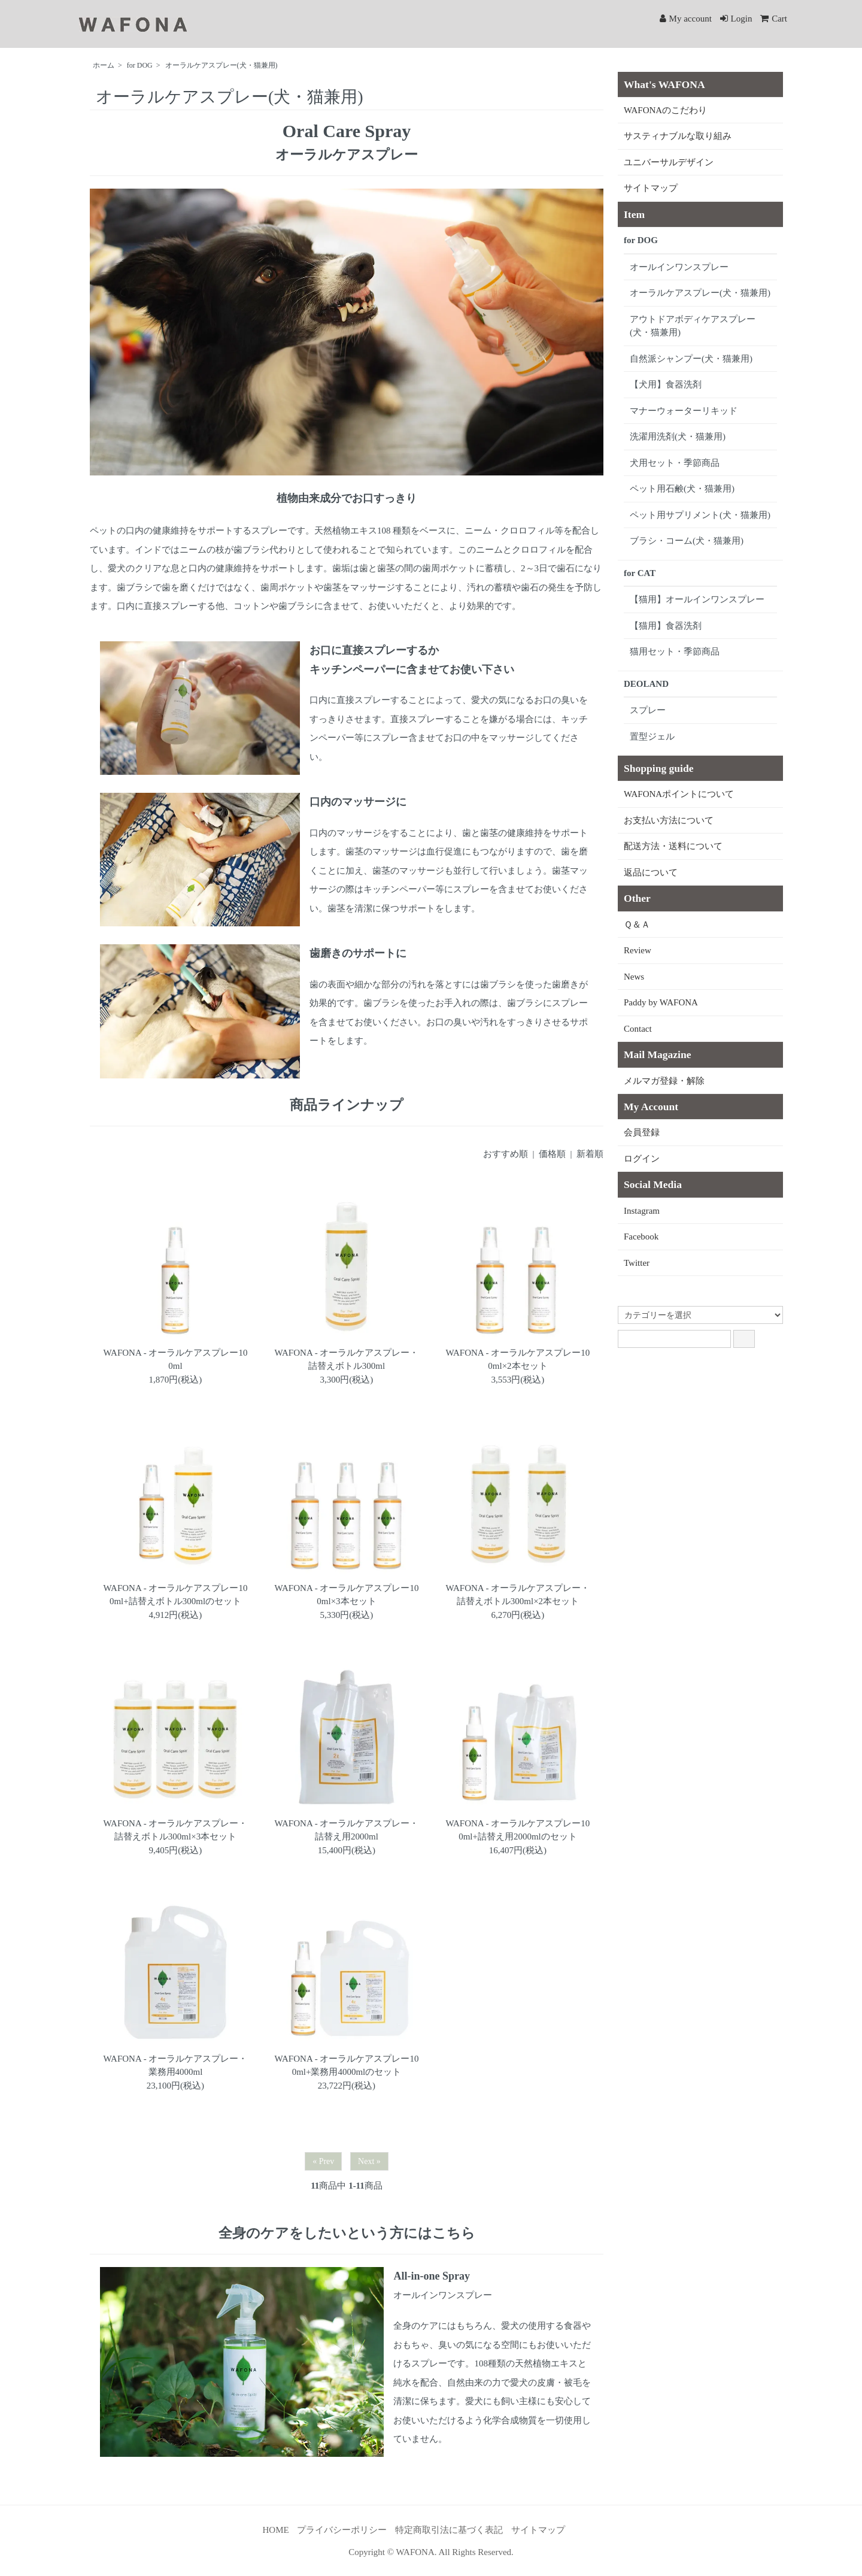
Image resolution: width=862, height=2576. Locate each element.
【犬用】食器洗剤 (666, 384)
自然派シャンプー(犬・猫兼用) (691, 358)
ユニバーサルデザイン (669, 162)
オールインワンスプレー (679, 267)
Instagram (642, 1211)
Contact (638, 1029)
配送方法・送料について (673, 846)
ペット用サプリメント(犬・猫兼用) (700, 515)
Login (736, 18)
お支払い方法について (669, 820)
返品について (651, 872)
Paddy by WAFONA (661, 1002)
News (634, 976)
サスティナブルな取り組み (678, 136)
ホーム (103, 65)
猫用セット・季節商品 (675, 651)
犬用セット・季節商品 (675, 463)
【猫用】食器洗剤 (666, 626)
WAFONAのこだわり (665, 110)
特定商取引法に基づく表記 (449, 2530)
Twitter (636, 1263)
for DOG (140, 65)
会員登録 (642, 1132)
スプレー (648, 710)
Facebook (641, 1236)
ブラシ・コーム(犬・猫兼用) (686, 540)
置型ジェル (652, 736)
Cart (773, 18)
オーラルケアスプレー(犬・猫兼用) (221, 65)
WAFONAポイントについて (679, 794)
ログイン (642, 1158)
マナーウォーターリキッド (683, 411)
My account (686, 18)
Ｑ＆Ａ (637, 924)
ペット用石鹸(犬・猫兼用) (682, 488)
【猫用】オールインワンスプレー (697, 599)
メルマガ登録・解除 (664, 1081)
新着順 (589, 1154)
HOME (275, 2530)
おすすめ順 (505, 1154)
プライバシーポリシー (342, 2530)
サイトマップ (651, 188)
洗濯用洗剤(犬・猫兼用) (678, 436)
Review (637, 950)
